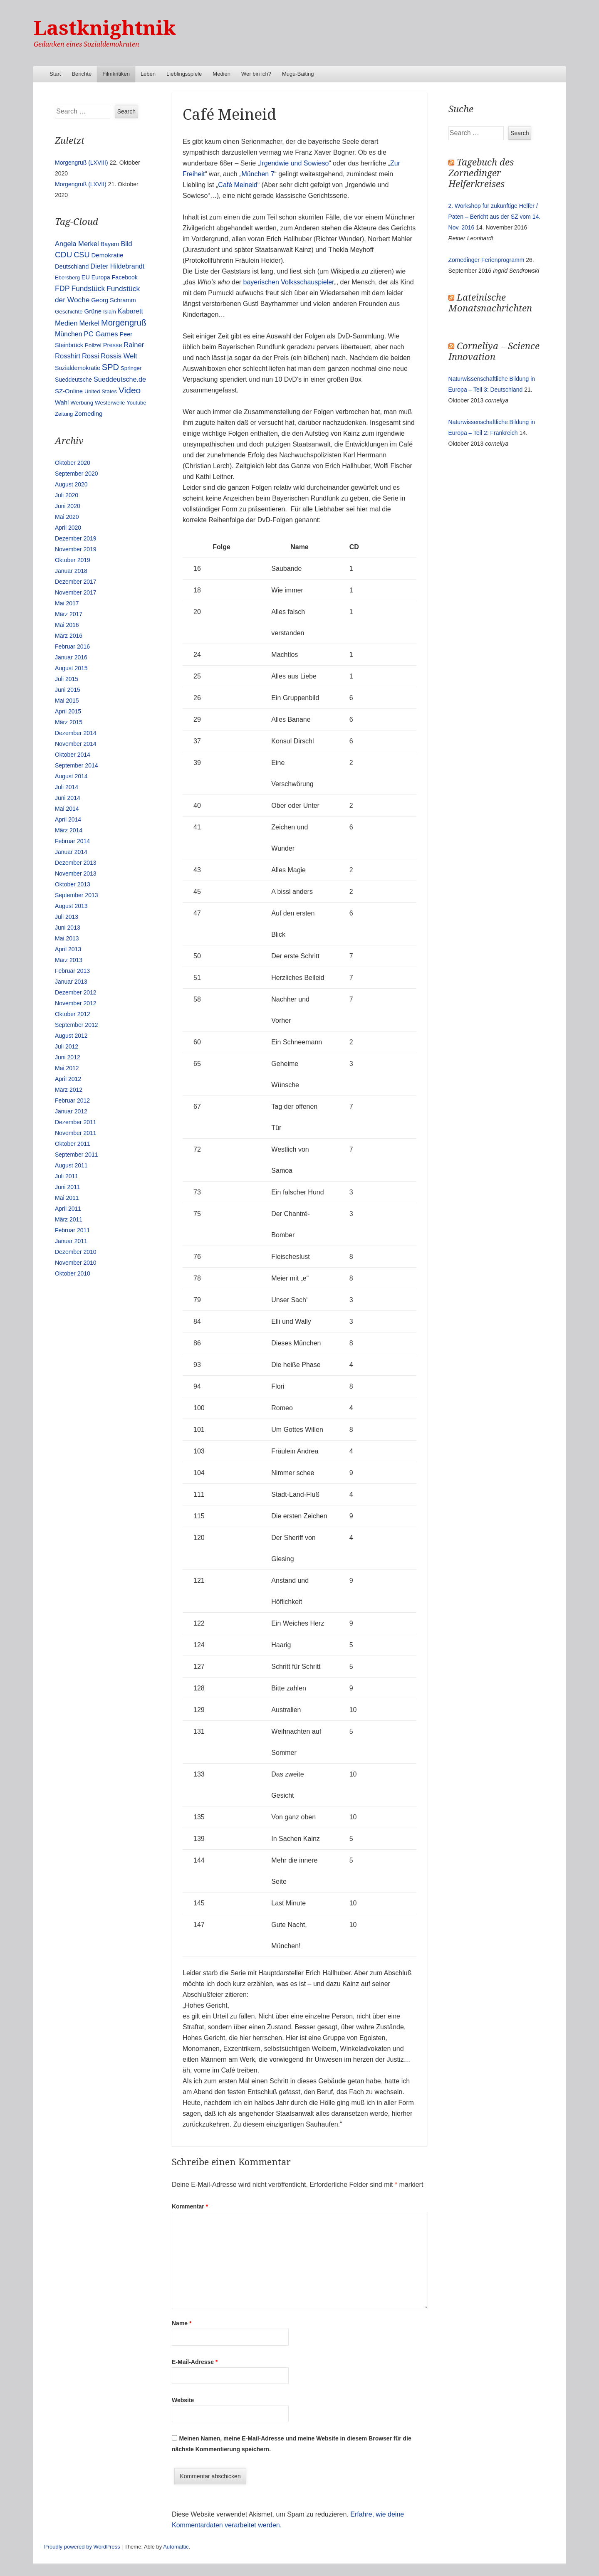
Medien (221, 74)
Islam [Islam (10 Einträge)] (109, 311)
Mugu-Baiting (298, 74)
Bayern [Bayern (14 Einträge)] (110, 244)
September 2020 (76, 473)
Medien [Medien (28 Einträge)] (66, 323)
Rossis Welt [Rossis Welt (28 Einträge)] (119, 356)
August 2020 (71, 484)
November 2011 (76, 1133)
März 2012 (68, 1089)
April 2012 (68, 1079)
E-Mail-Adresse (195, 2362)
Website (183, 2400)
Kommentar (190, 2206)
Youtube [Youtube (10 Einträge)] (136, 403)
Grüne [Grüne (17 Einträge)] (92, 311)
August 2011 (71, 1165)
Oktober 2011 (72, 1143)
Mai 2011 (67, 1197)
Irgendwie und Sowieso (294, 163)
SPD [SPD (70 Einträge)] (110, 367)
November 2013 (76, 873)
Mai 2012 (67, 1068)
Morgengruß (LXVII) (80, 184)
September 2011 (76, 1154)
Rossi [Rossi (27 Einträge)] (90, 356)
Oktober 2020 (72, 462)
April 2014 (68, 819)
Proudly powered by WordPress (82, 2547)
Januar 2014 (71, 852)
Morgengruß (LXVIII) (81, 162)
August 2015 (71, 668)
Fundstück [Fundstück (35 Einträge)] (88, 288)
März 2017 (68, 614)
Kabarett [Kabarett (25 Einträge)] (130, 311)
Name (181, 2323)
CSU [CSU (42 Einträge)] (81, 255)
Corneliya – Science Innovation (494, 351)
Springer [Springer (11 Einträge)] (131, 368)
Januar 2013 (71, 981)
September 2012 (76, 1025)
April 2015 (68, 711)
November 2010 (76, 1262)
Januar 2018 (71, 571)
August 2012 (71, 1035)
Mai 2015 (67, 700)
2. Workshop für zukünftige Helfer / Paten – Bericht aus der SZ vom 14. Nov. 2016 (494, 216)
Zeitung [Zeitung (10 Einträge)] (64, 414)
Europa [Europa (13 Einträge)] (101, 277)
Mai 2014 (67, 808)
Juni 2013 (67, 927)
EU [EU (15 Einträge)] (86, 277)
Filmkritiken (116, 74)
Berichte (82, 74)
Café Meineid (237, 184)
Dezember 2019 (76, 538)
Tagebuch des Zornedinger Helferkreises (481, 173)
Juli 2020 (66, 495)
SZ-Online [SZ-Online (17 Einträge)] (69, 391)
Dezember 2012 (76, 992)
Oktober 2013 (72, 884)
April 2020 (68, 527)
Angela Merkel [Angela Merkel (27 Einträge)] (77, 244)
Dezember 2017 (76, 581)
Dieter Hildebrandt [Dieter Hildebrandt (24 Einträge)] (117, 266)
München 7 (257, 174)
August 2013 (71, 906)
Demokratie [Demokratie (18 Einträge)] (107, 255)
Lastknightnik (105, 28)
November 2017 (76, 592)
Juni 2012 (67, 1057)
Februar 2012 (72, 1100)
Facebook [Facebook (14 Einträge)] (125, 277)
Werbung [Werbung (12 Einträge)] (81, 403)
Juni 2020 (67, 506)
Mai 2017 (67, 603)
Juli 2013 (66, 916)
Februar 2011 (72, 1230)
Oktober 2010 (72, 1273)
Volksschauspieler (307, 282)
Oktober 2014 (72, 754)
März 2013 (68, 960)
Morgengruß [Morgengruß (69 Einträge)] (123, 322)
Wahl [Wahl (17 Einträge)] (62, 402)
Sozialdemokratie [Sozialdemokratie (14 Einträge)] (77, 368)
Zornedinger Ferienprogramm (486, 260)
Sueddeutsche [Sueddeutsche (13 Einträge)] (73, 379)
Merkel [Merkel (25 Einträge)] (89, 323)
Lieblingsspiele (184, 74)
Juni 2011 (67, 1187)
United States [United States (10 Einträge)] (100, 391)
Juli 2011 (66, 1176)
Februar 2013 (72, 970)
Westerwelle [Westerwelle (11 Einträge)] (110, 403)
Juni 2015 (67, 689)
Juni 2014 (67, 798)
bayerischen (261, 282)
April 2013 (68, 949)
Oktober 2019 (72, 560)
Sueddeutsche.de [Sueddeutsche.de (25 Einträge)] (120, 379)
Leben (148, 74)
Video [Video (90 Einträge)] (130, 390)
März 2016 (68, 635)
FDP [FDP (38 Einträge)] (62, 288)
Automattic (175, 2547)
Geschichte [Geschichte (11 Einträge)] (69, 311)
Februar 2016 (72, 646)
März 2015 (68, 722)
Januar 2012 (71, 1111)
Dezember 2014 (76, 733)
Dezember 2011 (76, 1122)
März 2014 (68, 830)
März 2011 (68, 1219)
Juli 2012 (66, 1046)
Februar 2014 (72, 841)
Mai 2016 (67, 625)
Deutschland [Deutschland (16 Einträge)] (72, 266)
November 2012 (76, 1003)
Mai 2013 (67, 938)
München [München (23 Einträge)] (68, 334)
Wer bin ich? (256, 74)
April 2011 (68, 1208)
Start (55, 74)
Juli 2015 (66, 679)
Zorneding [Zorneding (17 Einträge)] (88, 413)
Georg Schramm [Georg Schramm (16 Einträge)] (113, 300)
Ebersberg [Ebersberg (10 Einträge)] (67, 277)
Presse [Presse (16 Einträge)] (112, 345)
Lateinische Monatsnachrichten (490, 302)
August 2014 (71, 776)
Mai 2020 (67, 516)
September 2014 (76, 765)
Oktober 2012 (72, 1014)
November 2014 (76, 743)
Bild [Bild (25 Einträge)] (126, 243)
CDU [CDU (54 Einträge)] (63, 254)
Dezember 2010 (76, 1252)
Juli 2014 (66, 787)
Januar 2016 (71, 657)
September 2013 (76, 895)
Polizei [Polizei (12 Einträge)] (93, 345)
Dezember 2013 (76, 862)
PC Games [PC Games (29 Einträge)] (101, 334)
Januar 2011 (71, 1241)
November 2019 (76, 549)
